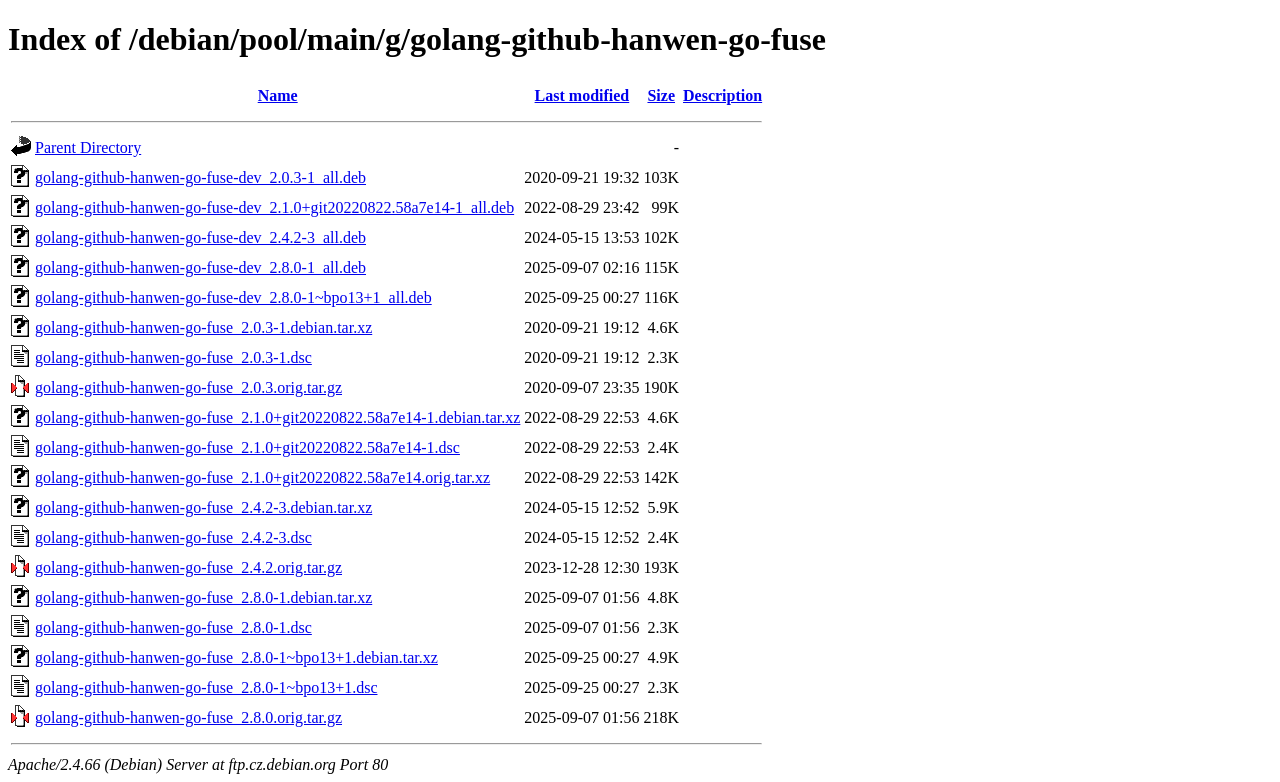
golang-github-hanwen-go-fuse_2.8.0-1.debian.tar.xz (203, 597)
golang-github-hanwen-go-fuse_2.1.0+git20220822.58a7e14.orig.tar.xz (262, 477)
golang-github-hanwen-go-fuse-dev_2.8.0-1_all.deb (200, 267)
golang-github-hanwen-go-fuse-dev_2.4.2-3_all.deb (200, 237)
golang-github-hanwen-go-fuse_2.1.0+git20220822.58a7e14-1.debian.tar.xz (277, 417)
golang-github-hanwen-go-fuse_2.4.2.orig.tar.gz (188, 567)
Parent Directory (88, 147)
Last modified (582, 95)
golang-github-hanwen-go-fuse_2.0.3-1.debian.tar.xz (203, 327)
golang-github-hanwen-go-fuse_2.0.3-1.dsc (173, 357)
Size (661, 95)
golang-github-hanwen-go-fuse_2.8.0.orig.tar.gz (188, 717)
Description (722, 95)
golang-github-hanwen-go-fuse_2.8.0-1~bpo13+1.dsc (206, 687)
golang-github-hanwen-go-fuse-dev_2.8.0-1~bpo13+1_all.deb (233, 297)
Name (278, 95)
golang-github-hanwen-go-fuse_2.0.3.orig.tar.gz (188, 387)
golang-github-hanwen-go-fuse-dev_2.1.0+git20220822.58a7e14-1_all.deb (274, 207)
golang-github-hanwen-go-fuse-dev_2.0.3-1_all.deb (200, 177)
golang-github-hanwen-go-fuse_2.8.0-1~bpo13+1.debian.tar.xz (236, 657)
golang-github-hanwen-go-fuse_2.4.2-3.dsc (173, 537)
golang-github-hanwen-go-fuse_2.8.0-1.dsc (173, 627)
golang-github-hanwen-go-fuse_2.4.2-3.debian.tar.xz (203, 507)
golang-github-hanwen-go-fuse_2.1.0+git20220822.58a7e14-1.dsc (247, 447)
